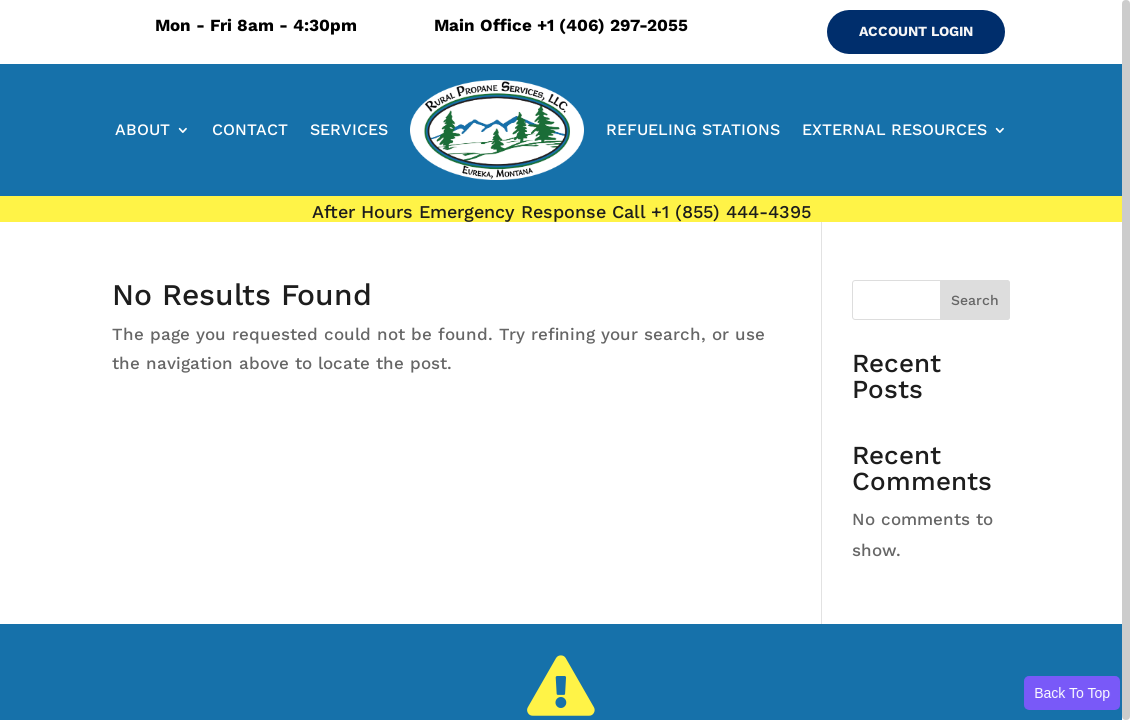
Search (975, 300)
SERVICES (349, 129)
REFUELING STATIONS (693, 129)
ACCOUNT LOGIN (916, 31)
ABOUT (142, 129)
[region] (565, 360)
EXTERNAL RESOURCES (894, 129)
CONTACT (250, 129)
